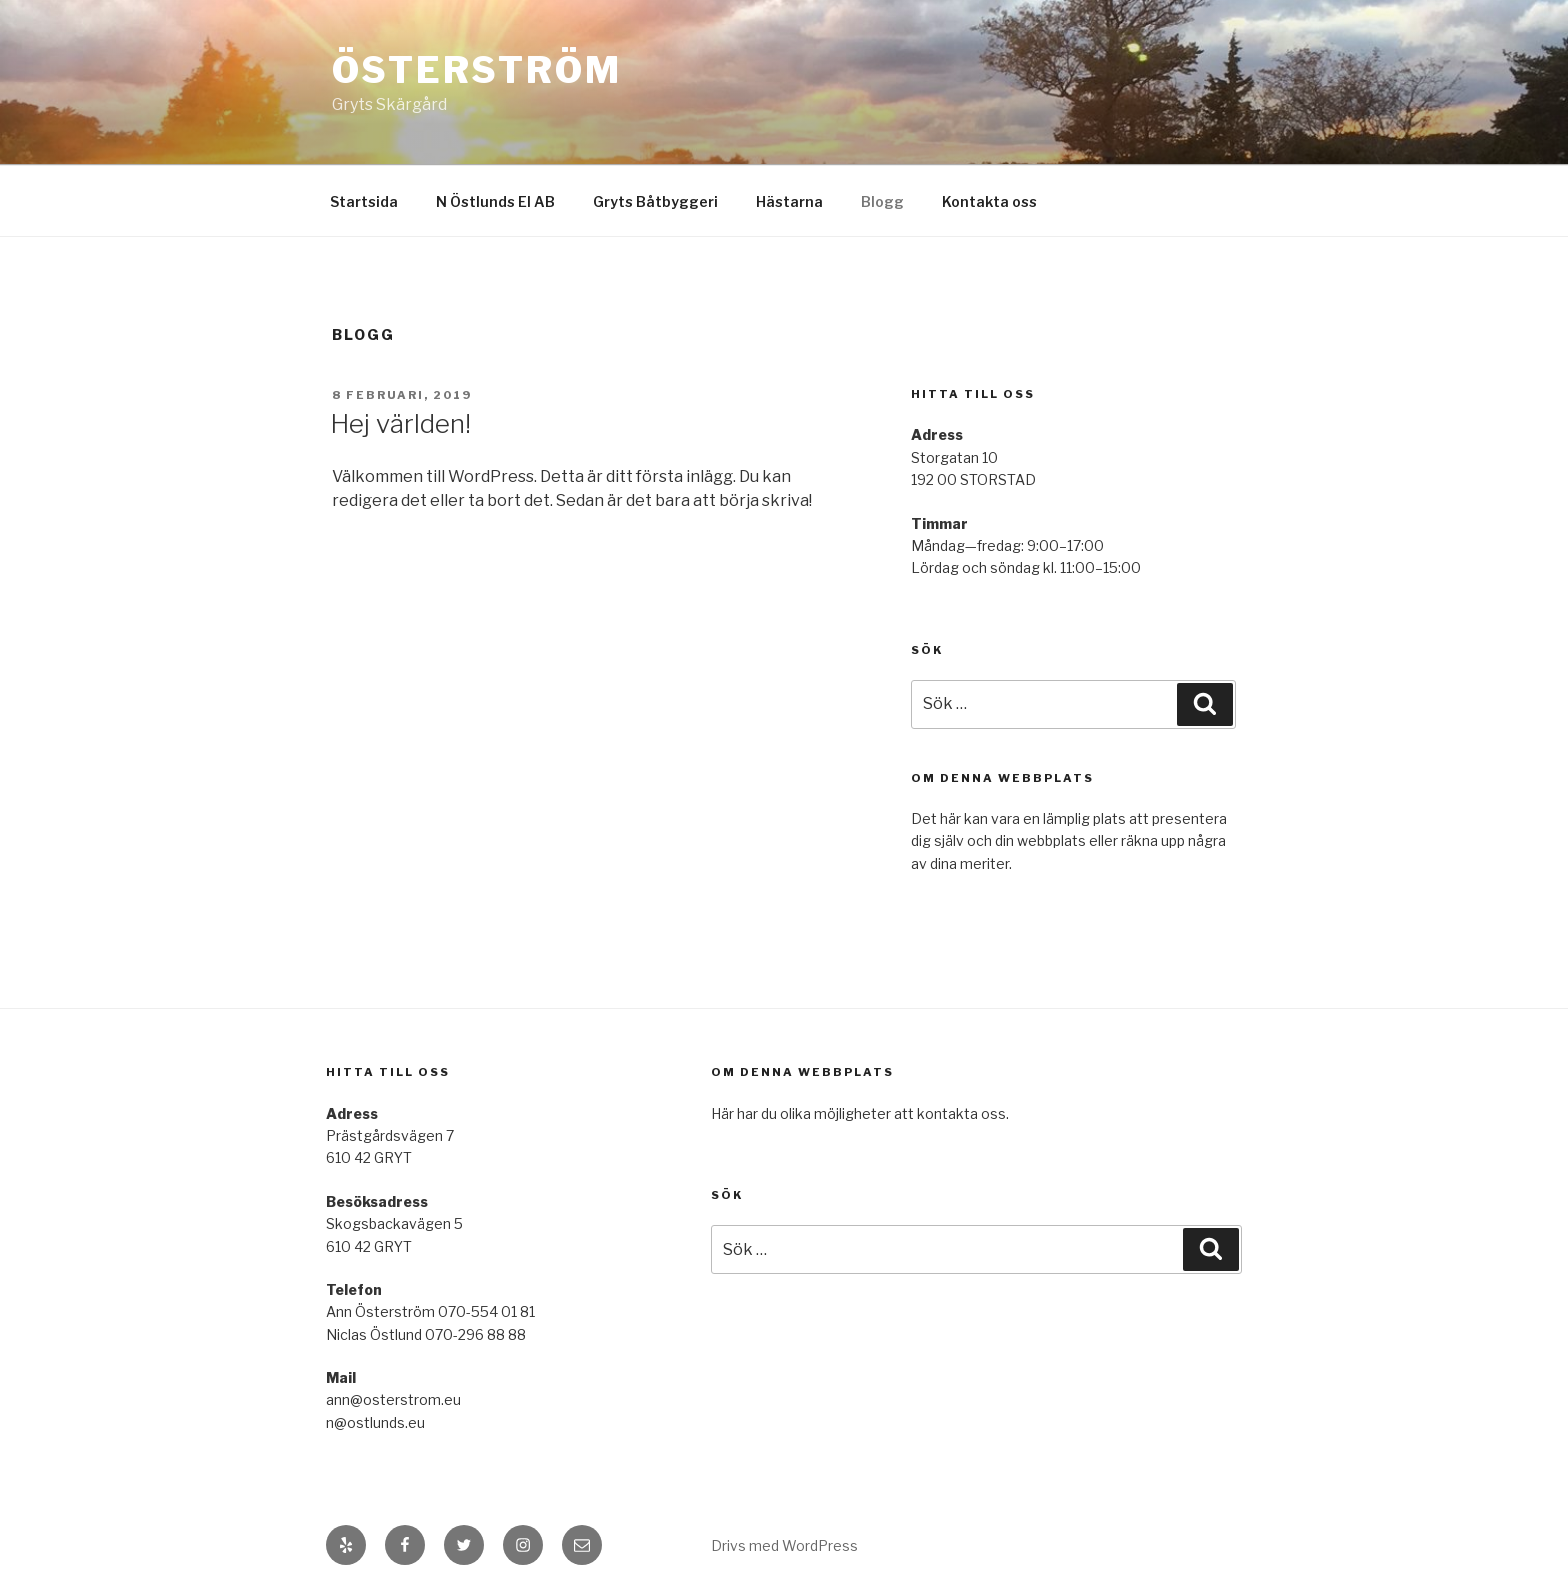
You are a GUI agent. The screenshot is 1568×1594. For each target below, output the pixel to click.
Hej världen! (400, 423)
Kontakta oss (989, 201)
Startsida (364, 201)
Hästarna (789, 201)
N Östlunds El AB (495, 201)
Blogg (882, 201)
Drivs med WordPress (784, 1545)
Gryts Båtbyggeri (655, 201)
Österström (477, 70)
